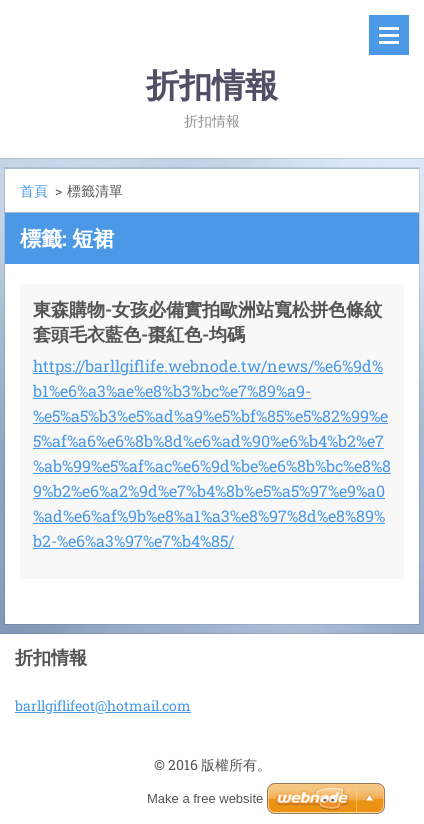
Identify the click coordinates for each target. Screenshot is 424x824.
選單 (389, 35)
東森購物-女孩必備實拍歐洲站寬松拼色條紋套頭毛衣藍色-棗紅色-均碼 (207, 321)
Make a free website (205, 798)
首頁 (34, 190)
